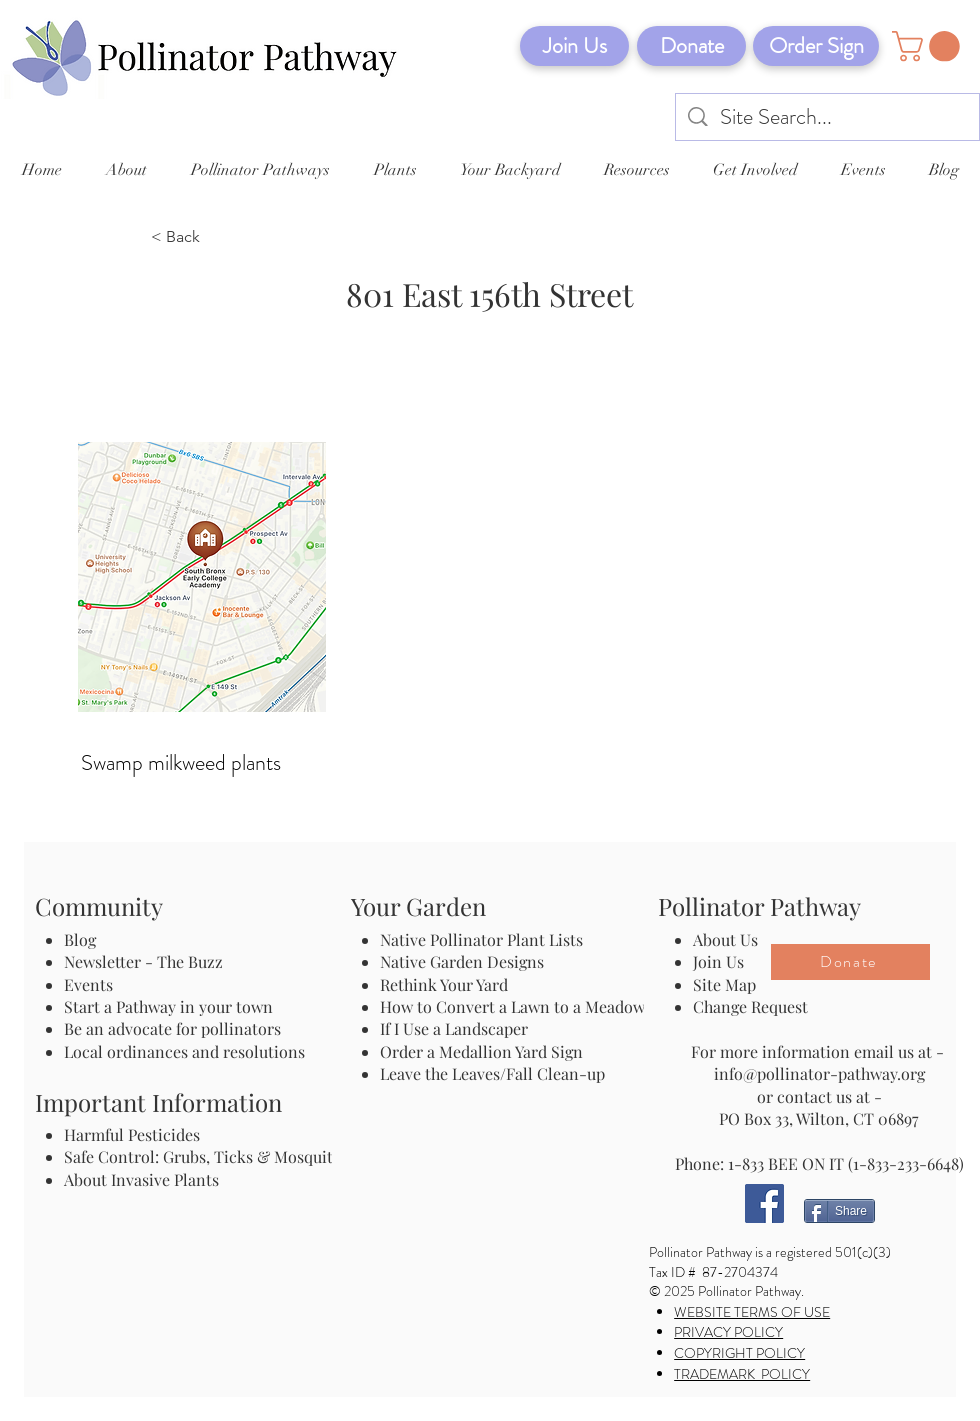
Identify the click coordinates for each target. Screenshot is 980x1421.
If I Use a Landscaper (454, 1028)
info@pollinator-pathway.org (819, 1073)
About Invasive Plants (141, 1179)
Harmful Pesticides (132, 1134)
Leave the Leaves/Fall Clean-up (492, 1073)
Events (88, 984)
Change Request (750, 1006)
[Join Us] (574, 46)
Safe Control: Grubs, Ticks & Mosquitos (206, 1156)
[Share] (839, 1211)
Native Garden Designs (462, 961)
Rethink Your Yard (444, 984)
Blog (84, 939)
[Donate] (691, 46)
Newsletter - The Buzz (143, 961)
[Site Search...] (828, 117)
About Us (725, 939)
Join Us (718, 961)
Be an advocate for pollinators (172, 1028)
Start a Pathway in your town (168, 1006)
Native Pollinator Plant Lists (481, 939)
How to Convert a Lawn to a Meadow (512, 1006)
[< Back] (217, 238)
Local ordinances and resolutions (184, 1051)
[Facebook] (764, 1203)
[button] (929, 46)
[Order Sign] (816, 46)
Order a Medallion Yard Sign (481, 1051)
